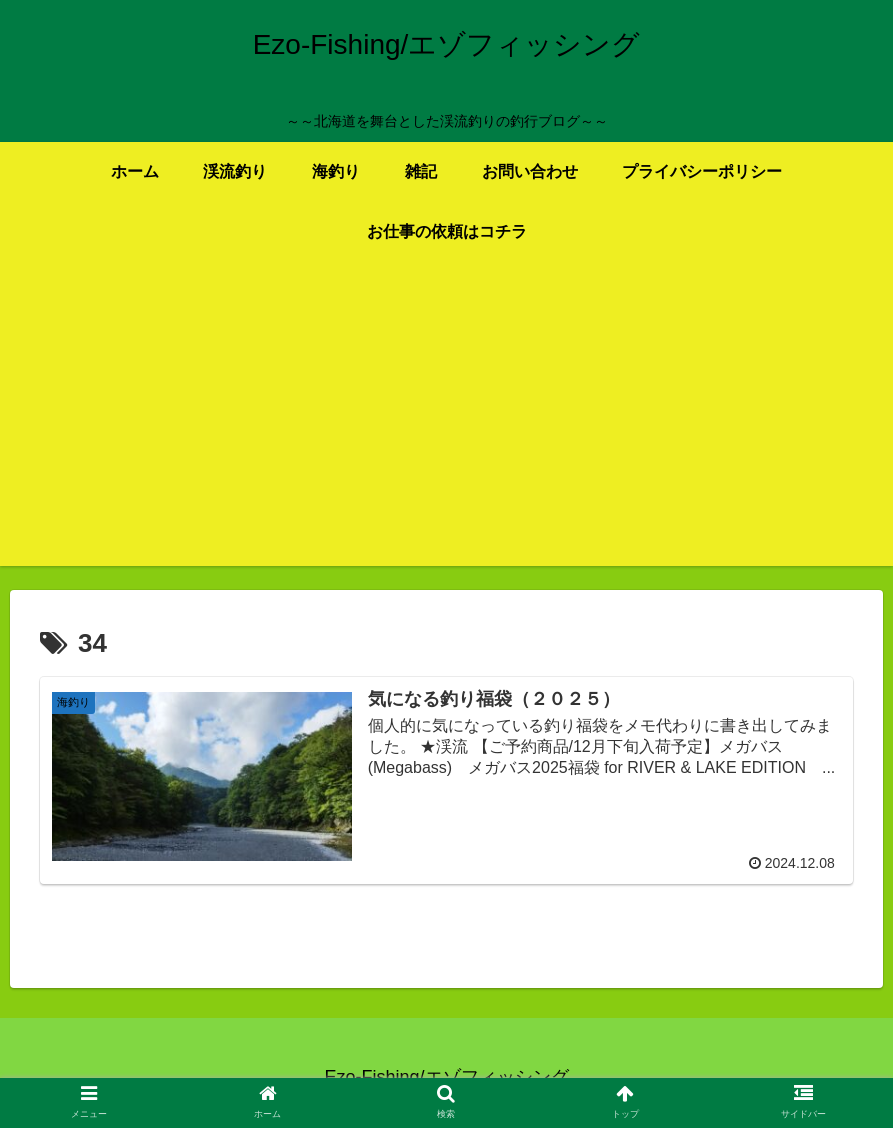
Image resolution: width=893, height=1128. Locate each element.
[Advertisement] (446, 426)
